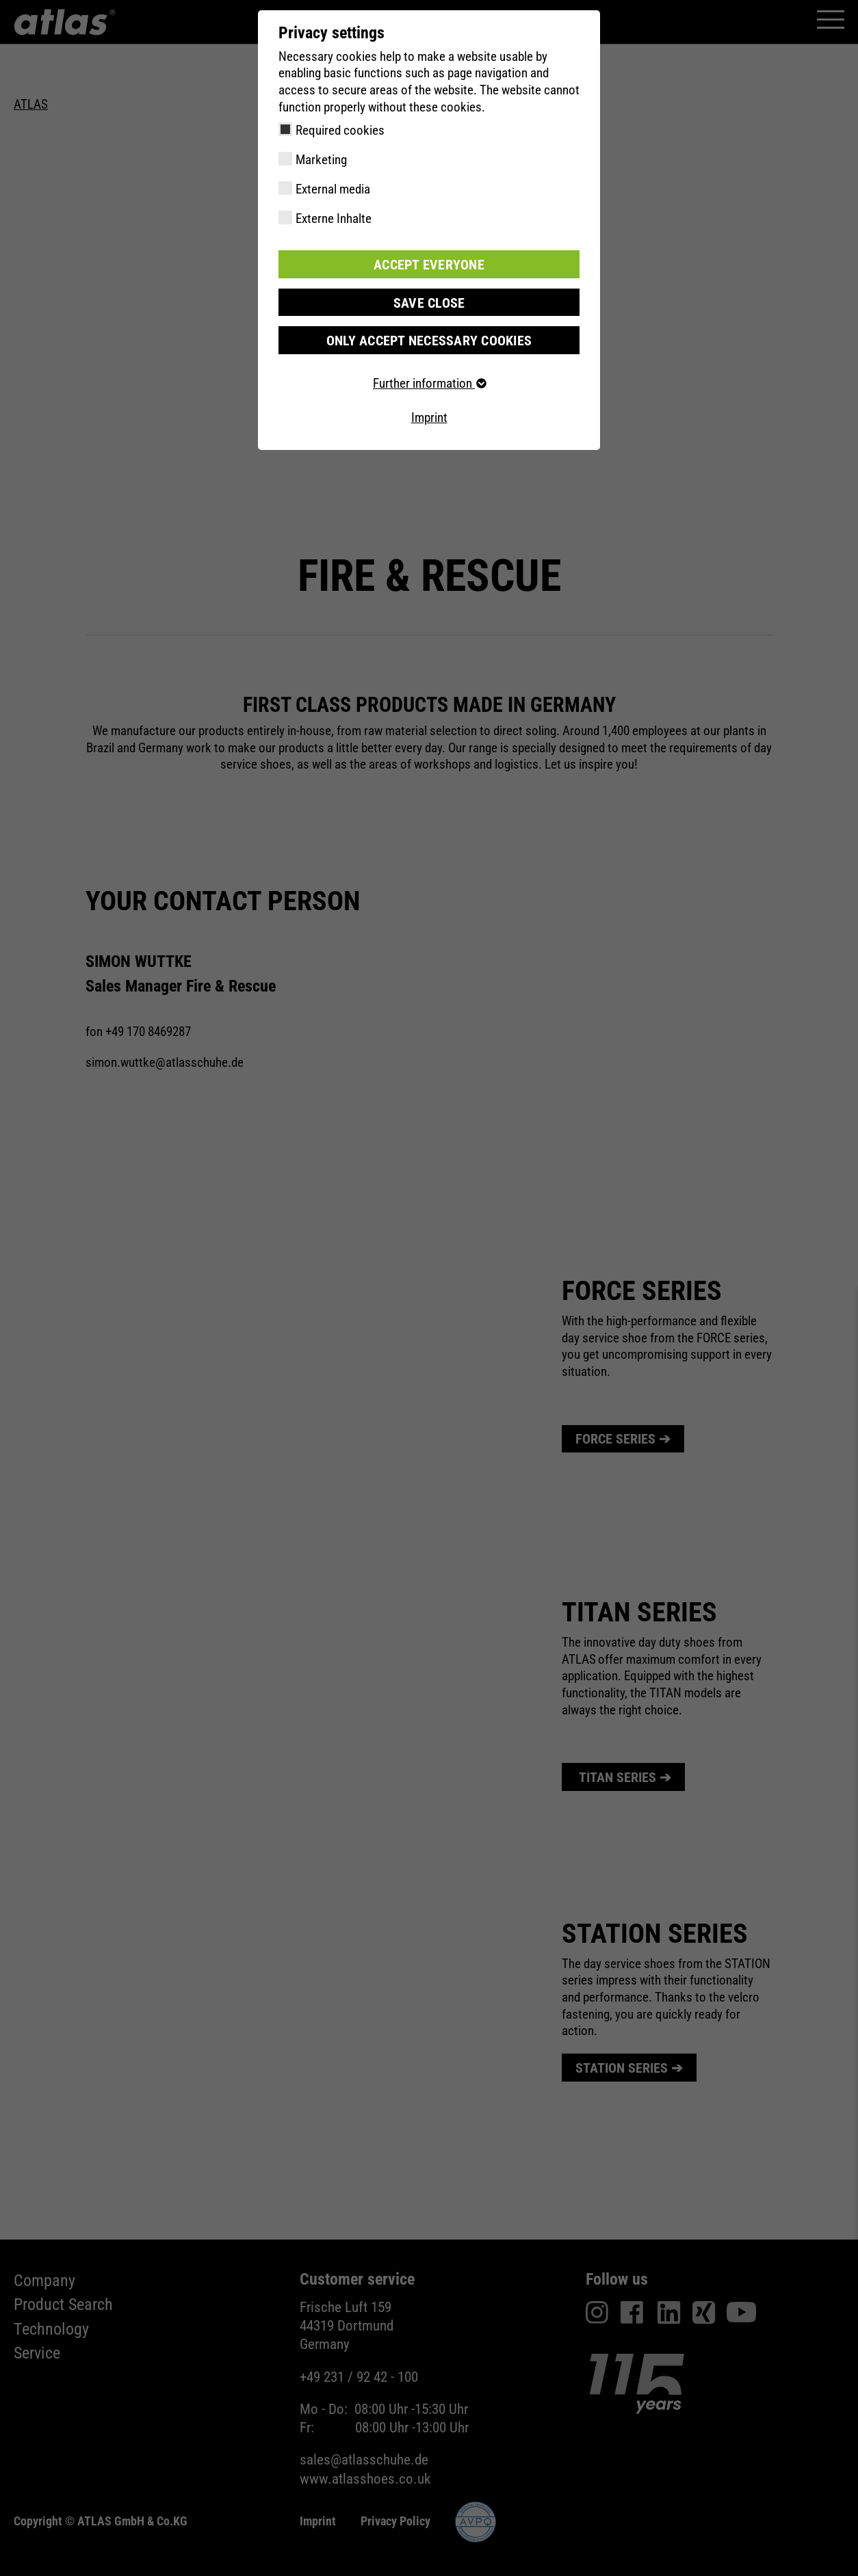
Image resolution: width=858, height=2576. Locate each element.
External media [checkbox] (333, 189)
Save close (429, 301)
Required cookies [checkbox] (340, 130)
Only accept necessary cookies (429, 339)
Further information (429, 382)
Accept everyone (429, 263)
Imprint (429, 416)
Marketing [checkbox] (321, 160)
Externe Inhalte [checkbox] (334, 218)
